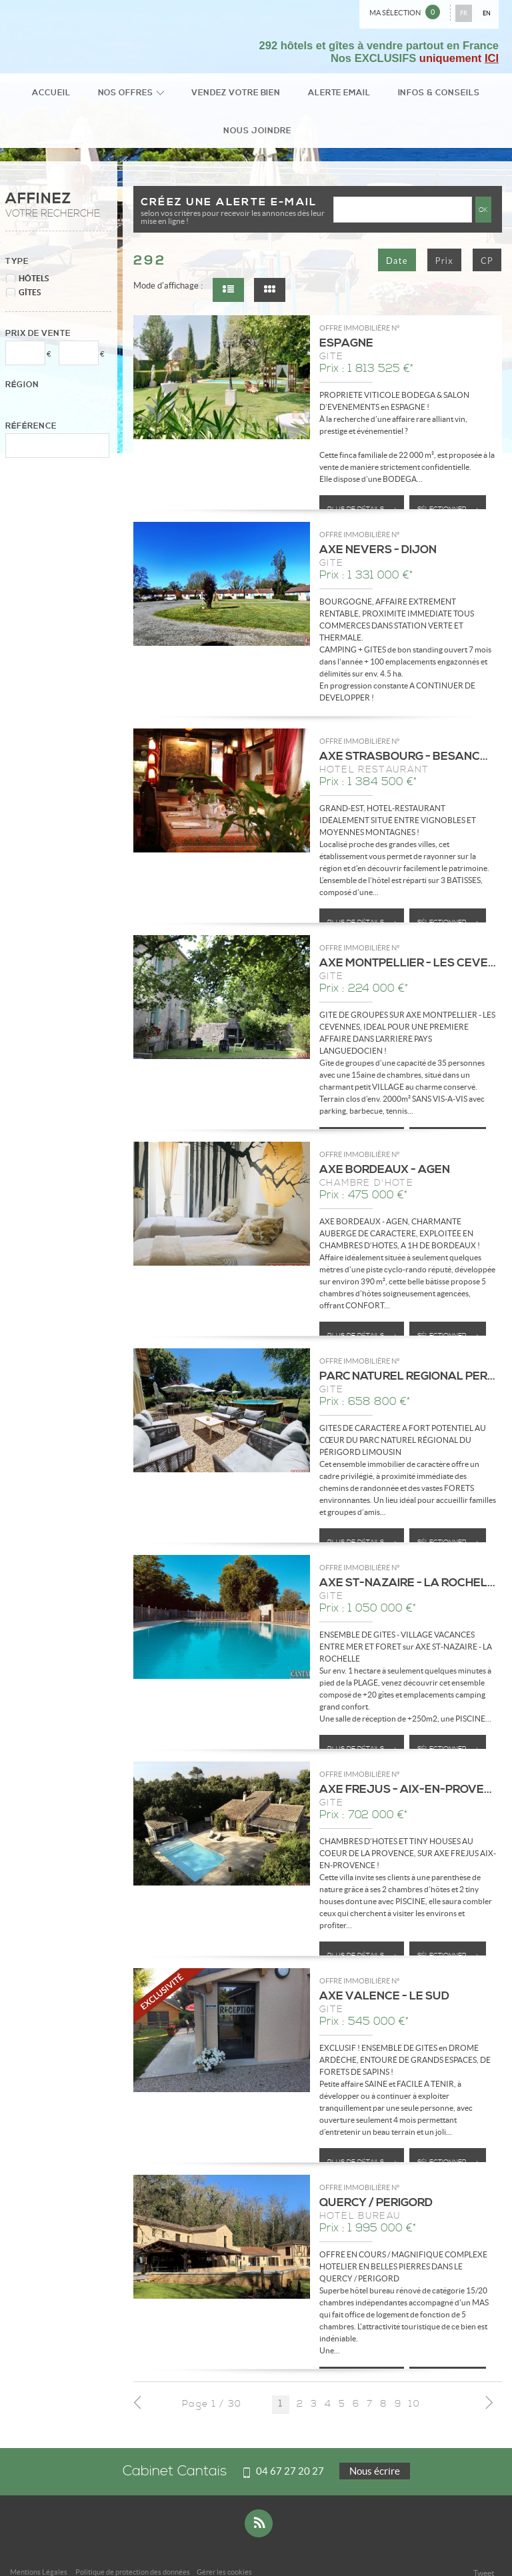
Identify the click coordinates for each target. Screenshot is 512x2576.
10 (414, 2371)
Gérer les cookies (224, 2539)
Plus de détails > (362, 476)
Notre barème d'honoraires (60, 2548)
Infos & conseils (378, 95)
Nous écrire (374, 2438)
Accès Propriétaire (186, 2548)
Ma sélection (404, 12)
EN (487, 13)
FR (463, 13)
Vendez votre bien (202, 95)
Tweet (484, 2540)
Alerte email (292, 95)
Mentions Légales (38, 2539)
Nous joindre (462, 95)
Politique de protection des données (132, 2539)
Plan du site (130, 2548)
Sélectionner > (448, 476)
